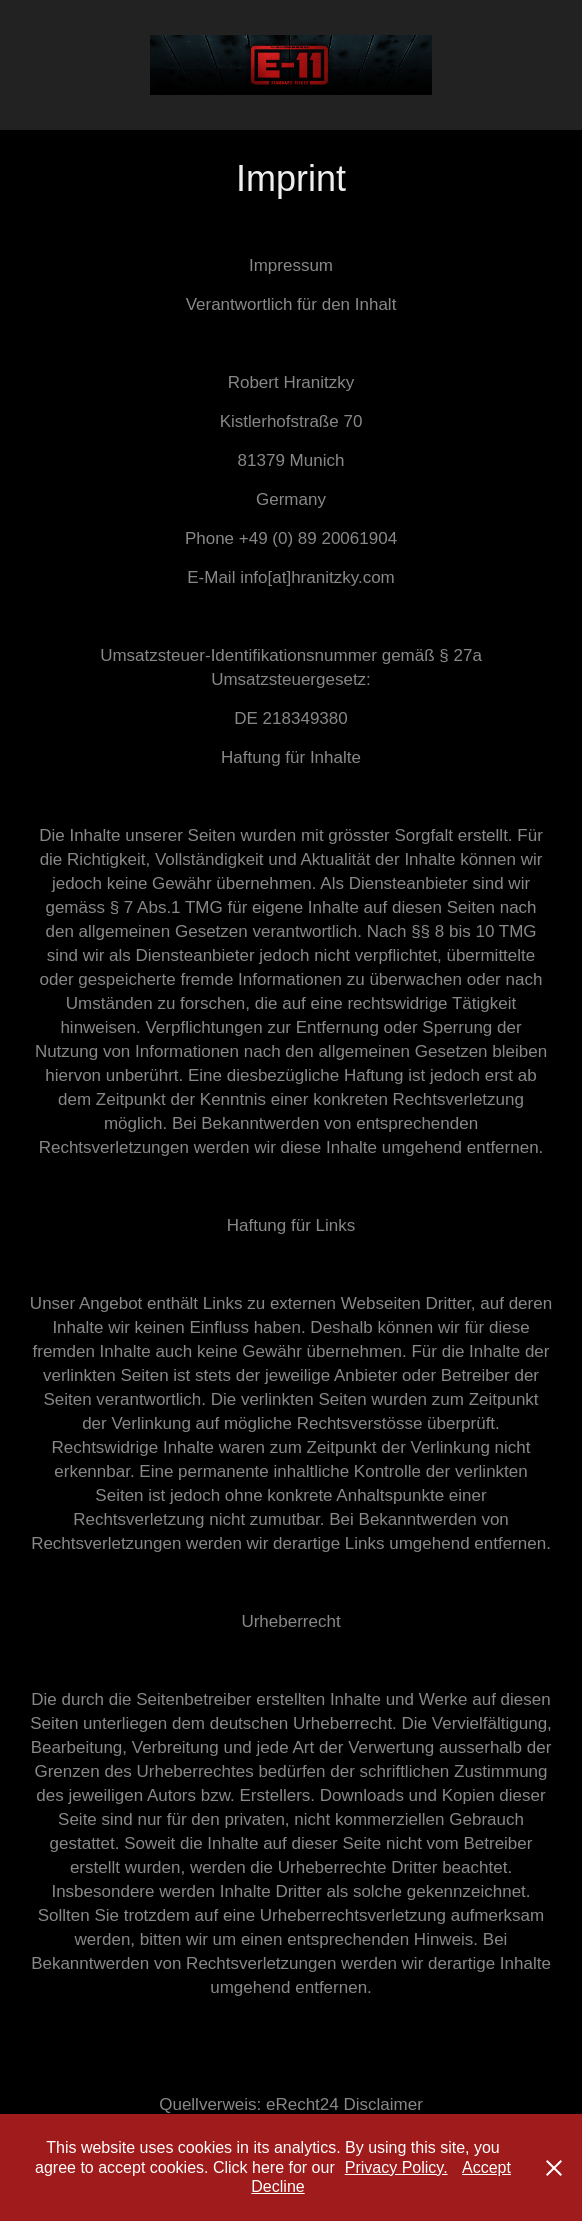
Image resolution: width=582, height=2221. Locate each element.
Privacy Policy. (396, 2167)
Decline (277, 2186)
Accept (486, 2167)
